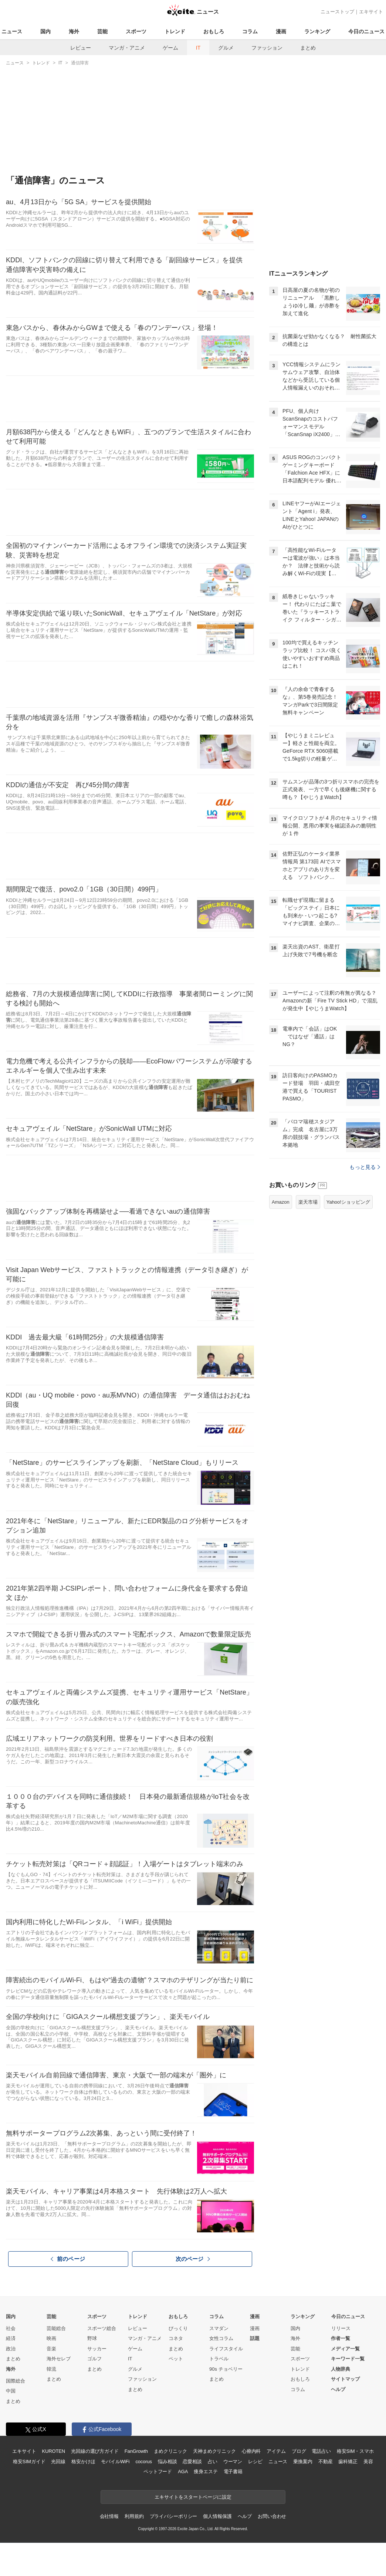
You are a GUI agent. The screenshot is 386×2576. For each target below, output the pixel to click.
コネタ (176, 2338)
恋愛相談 (192, 2461)
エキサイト (371, 11)
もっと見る (364, 1167)
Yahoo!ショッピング (348, 1202)
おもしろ (213, 31)
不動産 (325, 2461)
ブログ (299, 2451)
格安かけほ (83, 2461)
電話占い (321, 2451)
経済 (11, 2338)
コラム (250, 31)
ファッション (266, 48)
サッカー (96, 2348)
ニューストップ (337, 11)
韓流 (51, 2369)
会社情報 (109, 2516)
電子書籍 (233, 2471)
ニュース (11, 31)
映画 (51, 2338)
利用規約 (134, 2516)
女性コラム (221, 2338)
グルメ (226, 48)
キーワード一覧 (348, 2358)
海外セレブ (59, 2358)
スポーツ (136, 31)
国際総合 (15, 2381)
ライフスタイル (226, 2348)
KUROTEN (53, 2451)
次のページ (193, 2259)
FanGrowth (136, 2451)
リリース (341, 2328)
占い (212, 2461)
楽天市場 (308, 1202)
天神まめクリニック (214, 2451)
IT (198, 48)
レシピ (255, 2461)
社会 (11, 2328)
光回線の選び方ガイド (95, 2451)
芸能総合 (56, 2328)
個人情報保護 (217, 2516)
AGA (183, 2471)
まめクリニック (170, 2451)
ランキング (317, 31)
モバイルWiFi (115, 2461)
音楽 (51, 2348)
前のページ (68, 2258)
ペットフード (157, 2471)
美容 (368, 2461)
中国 (11, 2391)
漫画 (281, 31)
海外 (74, 31)
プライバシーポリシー (173, 2516)
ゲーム (170, 48)
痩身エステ (205, 2471)
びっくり (178, 2328)
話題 (255, 2338)
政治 (11, 2348)
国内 (45, 31)
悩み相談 (167, 2461)
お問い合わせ (272, 2516)
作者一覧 (340, 2338)
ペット (176, 2358)
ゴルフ (94, 2358)
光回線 (58, 2461)
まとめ (308, 48)
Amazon (281, 1202)
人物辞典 (340, 2369)
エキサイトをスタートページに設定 (193, 2497)
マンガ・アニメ (127, 48)
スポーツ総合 (101, 2328)
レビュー (80, 48)
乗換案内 (302, 2461)
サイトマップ (345, 2379)
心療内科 (251, 2451)
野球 (92, 2338)
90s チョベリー (226, 2369)
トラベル (218, 2358)
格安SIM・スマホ (355, 2451)
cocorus (143, 2461)
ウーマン (232, 2461)
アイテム (276, 2451)
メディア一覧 (345, 2348)
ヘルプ (338, 2389)
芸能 (102, 31)
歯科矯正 (347, 2461)
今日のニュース (366, 31)
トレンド (175, 31)
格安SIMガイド (29, 2461)
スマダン (218, 2328)
